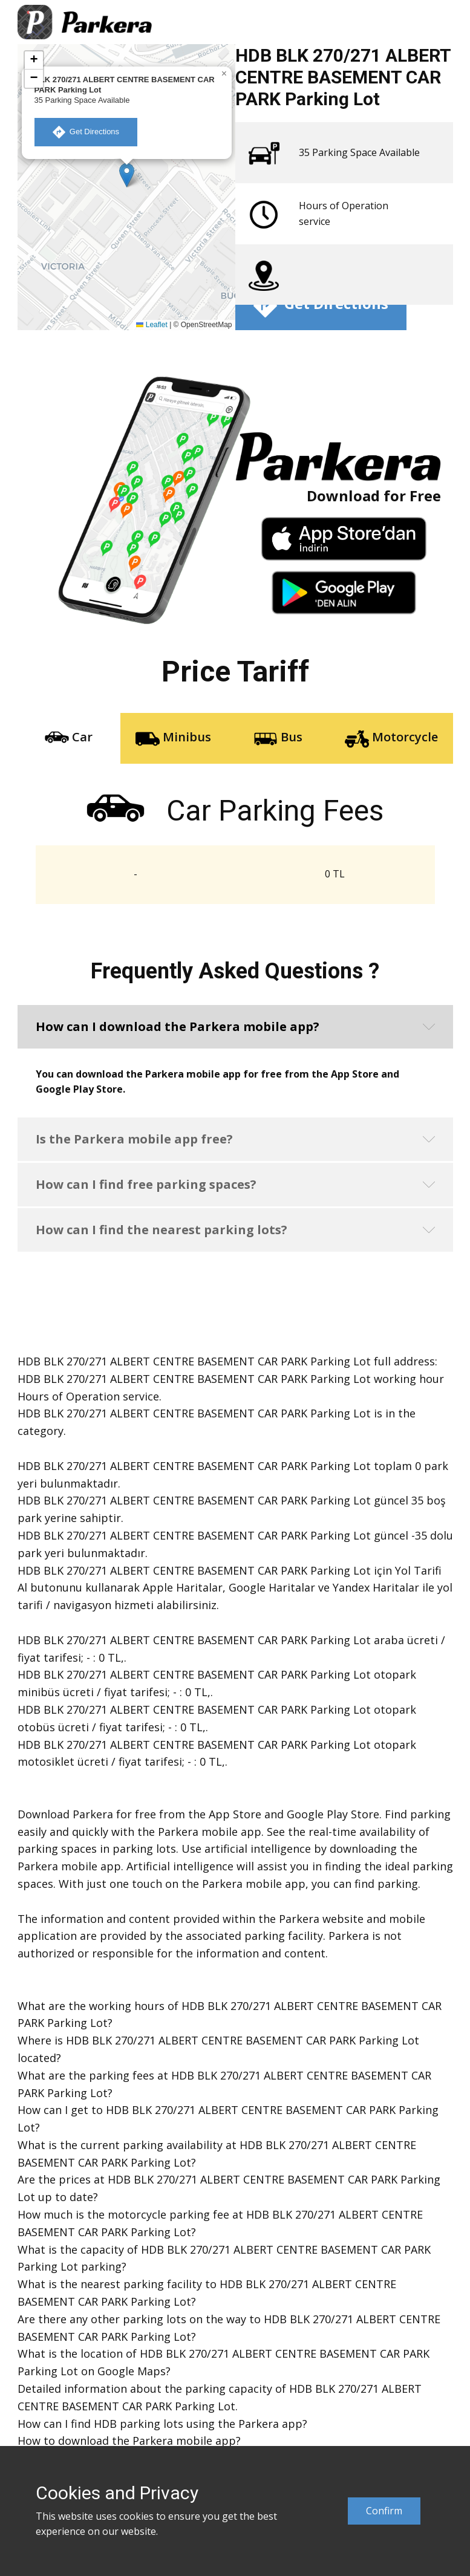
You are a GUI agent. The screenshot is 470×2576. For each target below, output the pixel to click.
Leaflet (151, 324)
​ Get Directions (86, 132)
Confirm (384, 2510)
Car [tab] (69, 738)
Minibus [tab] (173, 738)
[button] (126, 175)
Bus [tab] (277, 738)
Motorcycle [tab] (391, 738)
